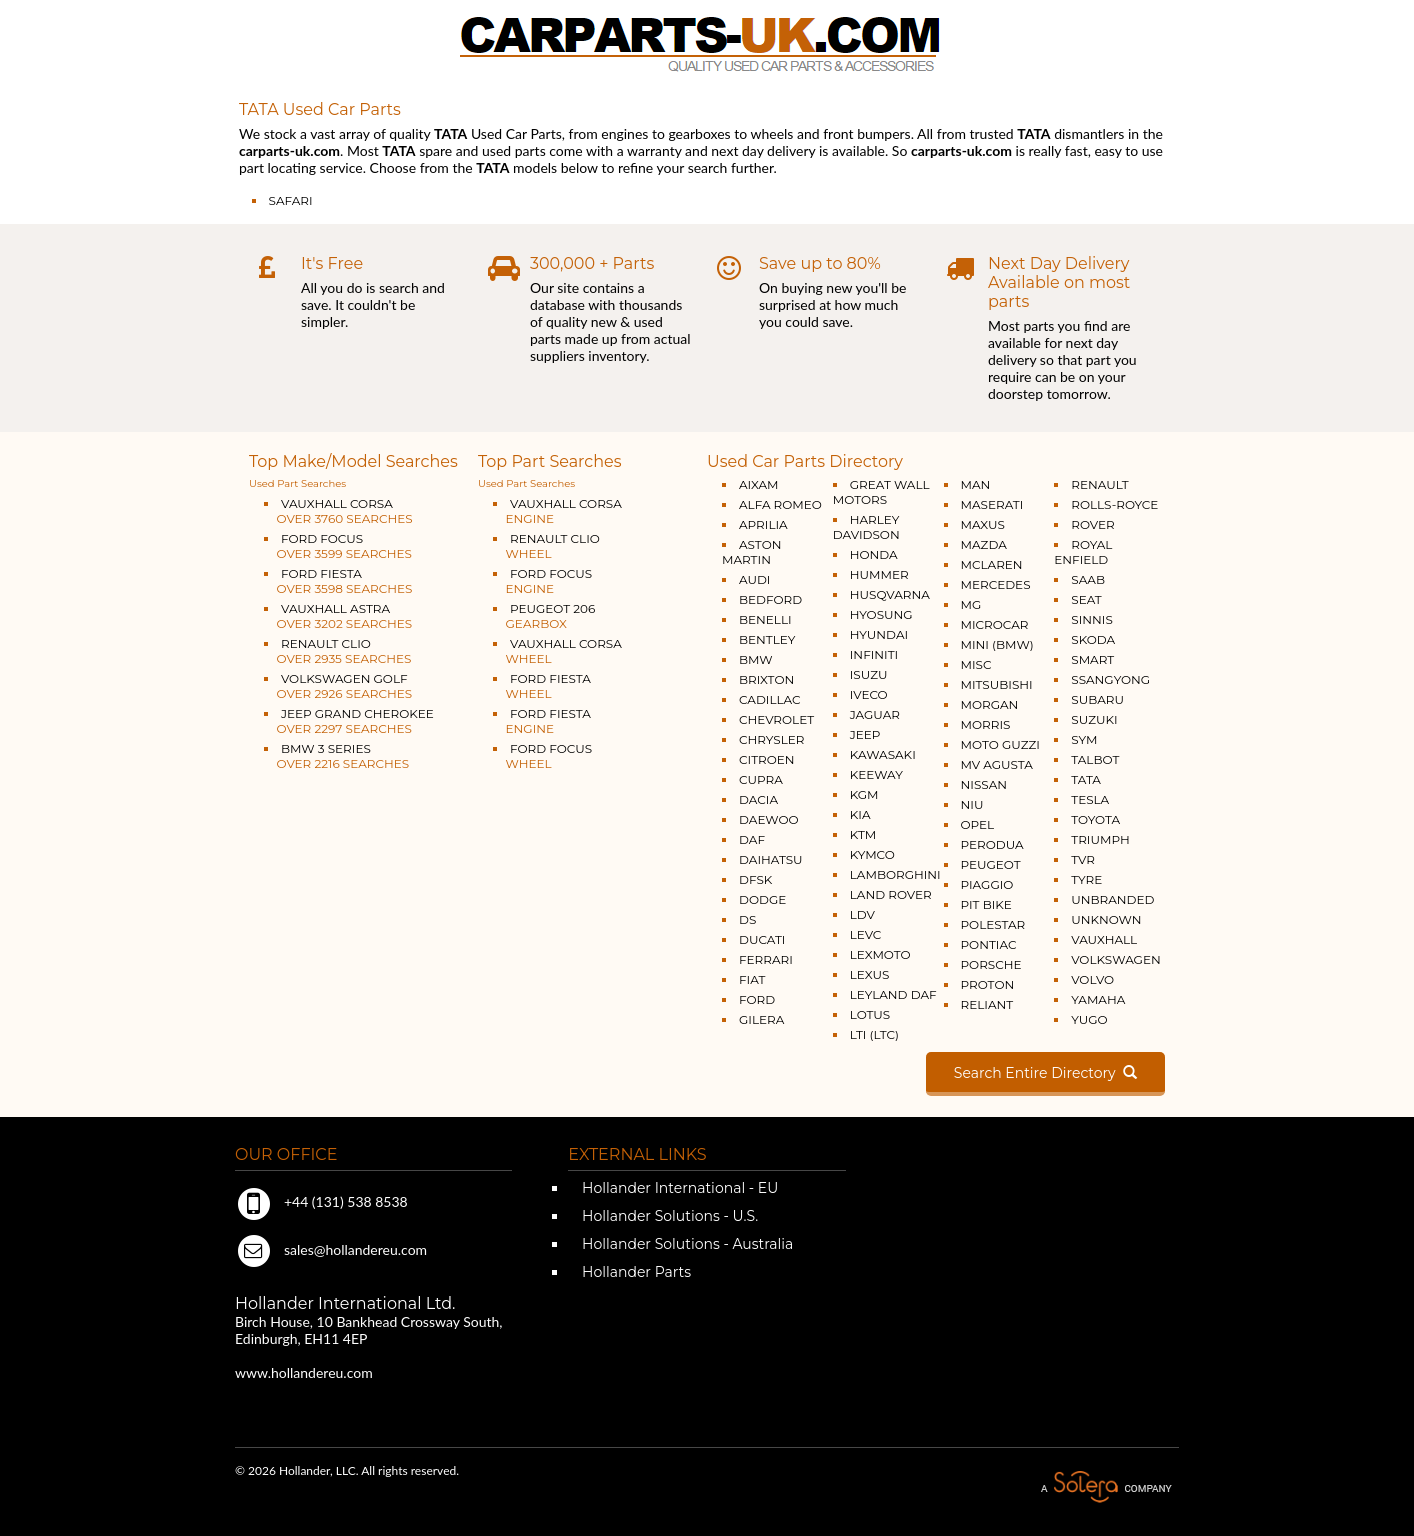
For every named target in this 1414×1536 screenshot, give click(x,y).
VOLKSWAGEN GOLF (338, 686)
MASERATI (992, 504)
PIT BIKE (986, 904)
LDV (862, 914)
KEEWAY (876, 774)
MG (971, 604)
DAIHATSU (771, 859)
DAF (752, 839)
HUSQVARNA (890, 594)
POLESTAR (993, 924)
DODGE (762, 899)
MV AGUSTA (997, 764)
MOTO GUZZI (1000, 744)
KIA (860, 814)
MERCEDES (996, 584)
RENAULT (1099, 484)
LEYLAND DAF (893, 994)
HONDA (874, 554)
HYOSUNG (881, 614)
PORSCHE (991, 964)
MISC (976, 664)
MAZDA (984, 544)
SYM (1084, 739)
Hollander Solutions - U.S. (668, 1216)
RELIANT (987, 1004)
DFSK (755, 879)
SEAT (1086, 599)
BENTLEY (767, 639)
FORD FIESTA (338, 581)
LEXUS (870, 974)
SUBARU (1097, 699)
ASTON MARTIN (751, 552)
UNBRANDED (1112, 899)
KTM (863, 834)
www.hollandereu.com (304, 1372)
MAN (976, 484)
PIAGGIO (987, 884)
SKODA (1093, 639)
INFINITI (874, 654)
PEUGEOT (991, 864)
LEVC (866, 934)
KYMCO (872, 854)
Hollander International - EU (678, 1188)
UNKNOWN (1106, 919)
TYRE (1086, 879)
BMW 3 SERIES (336, 756)
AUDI (754, 579)
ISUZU (869, 674)
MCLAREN (992, 564)
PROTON (988, 984)
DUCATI (762, 939)
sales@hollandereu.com (331, 1249)
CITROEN (767, 759)
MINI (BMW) (997, 644)
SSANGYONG (1110, 679)
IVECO (869, 694)
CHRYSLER (771, 739)
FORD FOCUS (338, 546)
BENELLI (765, 619)
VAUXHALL (1104, 939)
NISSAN (984, 784)
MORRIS (986, 724)
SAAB (1088, 579)
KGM (864, 794)
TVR (1083, 859)
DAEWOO (769, 819)
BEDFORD (770, 599)
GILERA (761, 1019)
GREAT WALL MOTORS (881, 492)
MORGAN (990, 704)
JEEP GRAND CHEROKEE (349, 721)
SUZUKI (1094, 719)
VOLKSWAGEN (1115, 959)
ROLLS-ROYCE (1114, 504)
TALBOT (1095, 759)
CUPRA (761, 779)
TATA (1086, 779)
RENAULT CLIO (337, 651)
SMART (1092, 659)
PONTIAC (989, 944)
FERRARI (766, 959)
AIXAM (759, 484)
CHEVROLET (776, 719)
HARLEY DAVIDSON (866, 527)
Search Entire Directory (1045, 1073)
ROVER (1092, 524)
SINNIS (1092, 619)
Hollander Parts (634, 1272)
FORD (757, 999)
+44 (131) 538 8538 (321, 1201)
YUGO (1089, 1019)
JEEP (865, 734)
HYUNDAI (879, 634)
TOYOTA (1095, 819)
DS (747, 919)
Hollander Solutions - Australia (685, 1244)
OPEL (978, 824)
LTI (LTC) (874, 1034)
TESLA (1090, 799)
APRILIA (763, 524)
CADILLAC (770, 699)
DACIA (758, 799)
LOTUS (870, 1014)
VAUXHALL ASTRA (338, 616)
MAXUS (983, 524)
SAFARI (291, 200)
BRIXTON (766, 679)
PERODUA (992, 844)
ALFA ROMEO (780, 504)
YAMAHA (1098, 999)
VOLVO (1092, 979)
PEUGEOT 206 (544, 616)
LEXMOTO (880, 954)
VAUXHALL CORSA (338, 511)
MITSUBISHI (997, 684)
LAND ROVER (891, 894)
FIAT (752, 979)
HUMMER (879, 574)
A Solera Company (1106, 1487)
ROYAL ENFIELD (1083, 552)
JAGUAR (875, 714)
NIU (972, 804)
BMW (756, 659)
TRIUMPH (1100, 839)
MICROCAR (995, 624)
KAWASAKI (883, 754)
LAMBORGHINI (895, 874)
